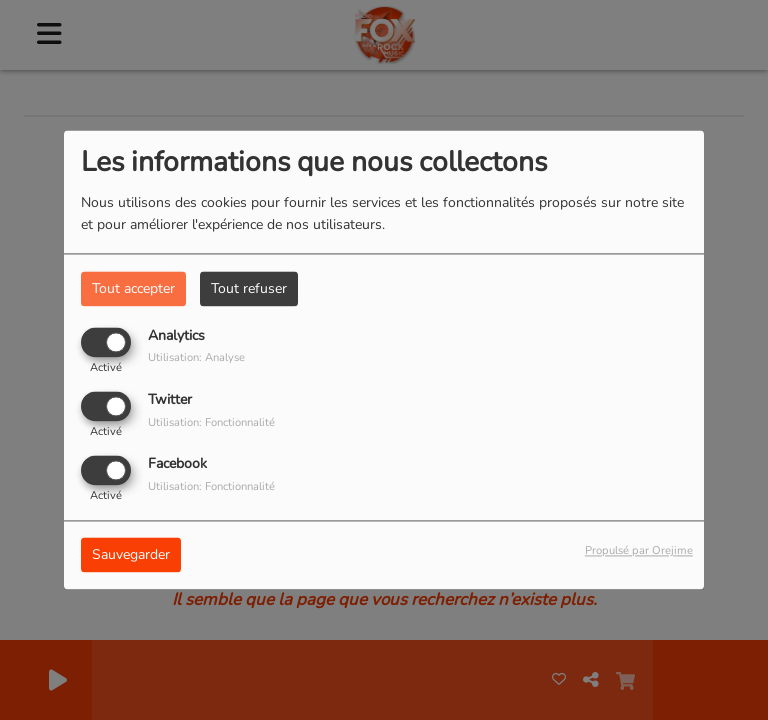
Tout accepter (133, 288)
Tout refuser (249, 288)
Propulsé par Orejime (639, 551)
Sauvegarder (131, 555)
